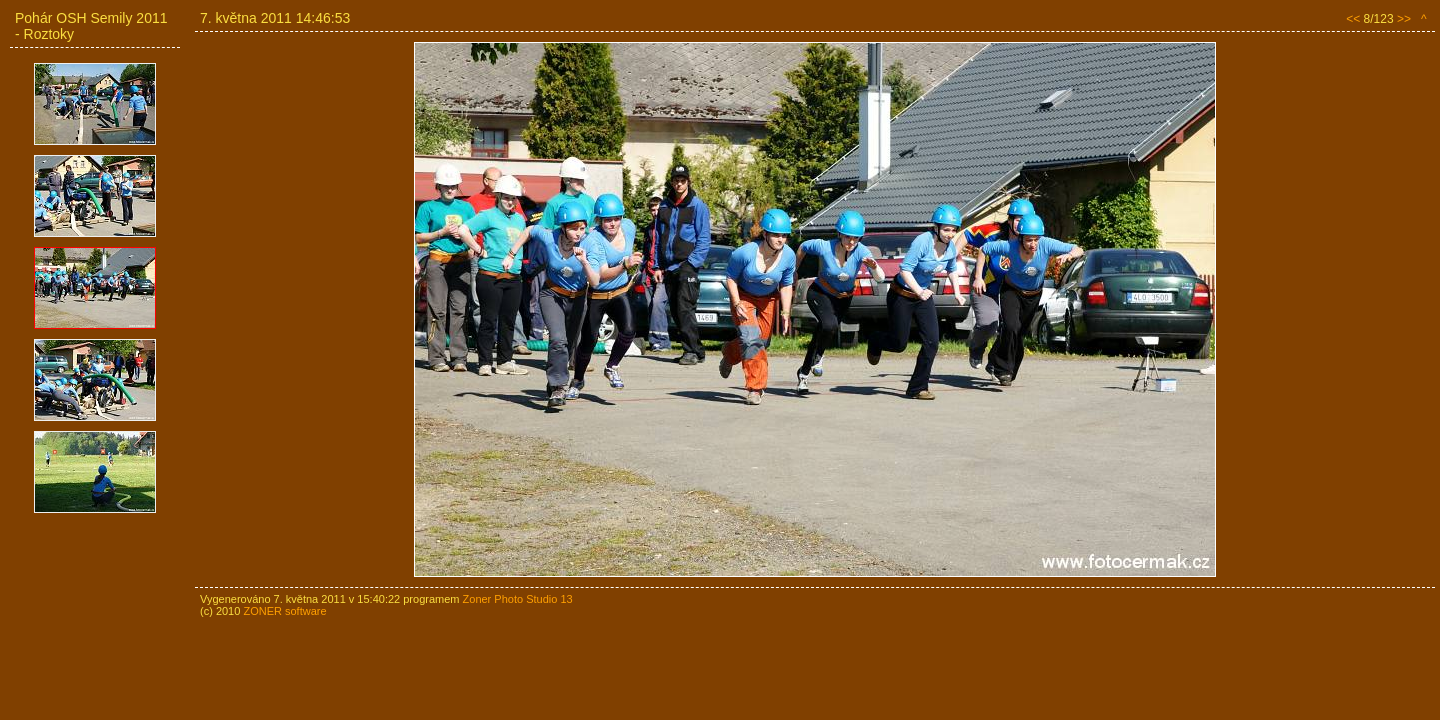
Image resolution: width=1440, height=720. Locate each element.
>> (1404, 19)
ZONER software (284, 611)
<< (1353, 19)
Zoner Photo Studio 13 (518, 599)
